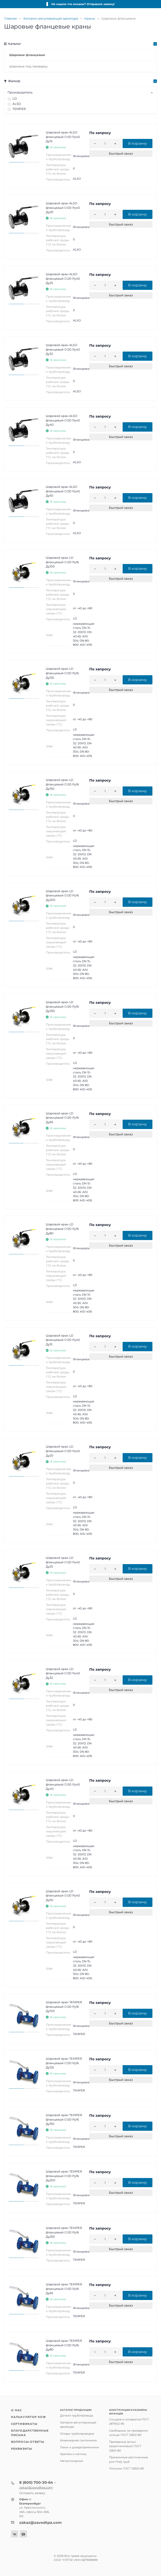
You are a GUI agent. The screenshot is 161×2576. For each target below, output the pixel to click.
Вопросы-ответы (27, 2441)
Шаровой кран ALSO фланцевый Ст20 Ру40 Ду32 (63, 349)
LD (14, 98)
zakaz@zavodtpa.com (36, 2487)
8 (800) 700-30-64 (36, 2482)
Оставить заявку (32, 2493)
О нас (16, 2410)
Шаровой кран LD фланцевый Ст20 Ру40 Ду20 (63, 1451)
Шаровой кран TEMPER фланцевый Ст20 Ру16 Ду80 (64, 2345)
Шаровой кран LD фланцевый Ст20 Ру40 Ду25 (63, 1562)
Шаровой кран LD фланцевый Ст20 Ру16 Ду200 (62, 895)
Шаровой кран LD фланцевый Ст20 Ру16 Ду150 (62, 784)
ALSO (16, 104)
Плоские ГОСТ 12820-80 (126, 2468)
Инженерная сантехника (78, 2440)
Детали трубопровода (76, 2415)
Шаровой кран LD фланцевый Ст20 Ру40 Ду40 (63, 1784)
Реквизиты (21, 2448)
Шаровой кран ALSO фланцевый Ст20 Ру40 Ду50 (63, 491)
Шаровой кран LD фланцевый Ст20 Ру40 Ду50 (63, 1895)
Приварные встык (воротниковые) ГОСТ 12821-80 (125, 2446)
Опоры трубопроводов (77, 2433)
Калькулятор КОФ (28, 2417)
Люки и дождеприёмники (79, 2447)
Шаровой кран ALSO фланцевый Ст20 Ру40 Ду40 (63, 420)
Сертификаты (24, 2423)
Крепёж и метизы (73, 2454)
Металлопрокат (71, 2461)
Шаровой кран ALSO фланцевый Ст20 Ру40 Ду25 (63, 278)
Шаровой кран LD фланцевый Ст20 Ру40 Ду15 (63, 1340)
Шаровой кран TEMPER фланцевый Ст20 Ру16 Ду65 (64, 2288)
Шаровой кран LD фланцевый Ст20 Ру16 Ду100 (62, 562)
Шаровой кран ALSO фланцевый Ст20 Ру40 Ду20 (63, 207)
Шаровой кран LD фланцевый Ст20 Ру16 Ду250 (62, 1006)
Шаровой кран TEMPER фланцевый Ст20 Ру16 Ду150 (64, 2119)
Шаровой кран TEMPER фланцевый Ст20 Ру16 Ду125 (64, 2063)
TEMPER (19, 109)
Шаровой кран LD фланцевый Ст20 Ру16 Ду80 (62, 1229)
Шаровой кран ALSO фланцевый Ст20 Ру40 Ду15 (63, 137)
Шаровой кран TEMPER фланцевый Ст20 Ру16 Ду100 (64, 2006)
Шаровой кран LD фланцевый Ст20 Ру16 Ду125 (62, 673)
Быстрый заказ (121, 153)
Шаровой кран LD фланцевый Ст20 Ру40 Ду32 (63, 1673)
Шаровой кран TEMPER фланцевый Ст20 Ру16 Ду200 (64, 2176)
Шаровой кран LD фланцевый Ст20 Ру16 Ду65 (62, 1118)
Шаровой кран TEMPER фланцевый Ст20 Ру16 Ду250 (64, 2232)
